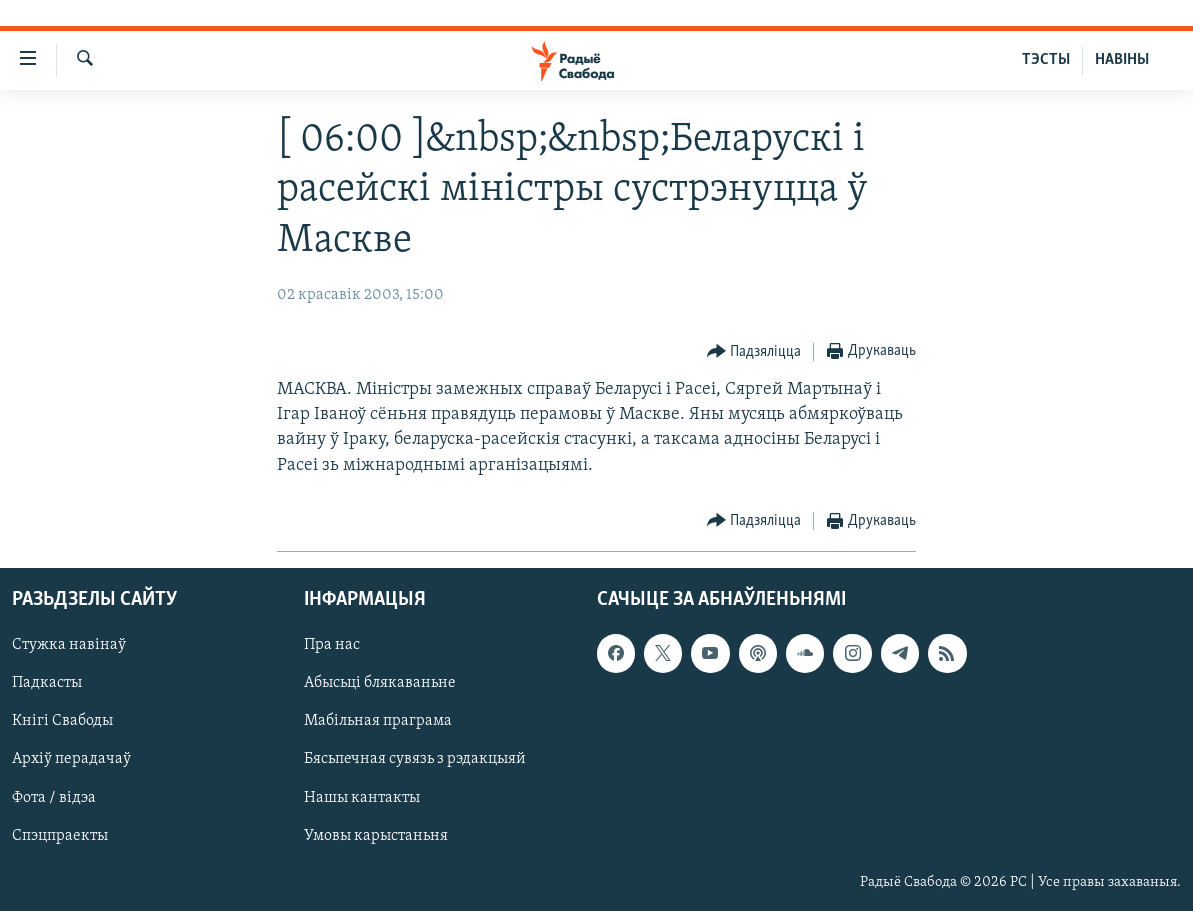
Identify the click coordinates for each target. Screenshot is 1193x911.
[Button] (754, 352)
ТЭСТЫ (1046, 60)
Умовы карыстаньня (376, 836)
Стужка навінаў (69, 645)
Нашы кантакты (362, 797)
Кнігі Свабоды (62, 721)
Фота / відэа (54, 797)
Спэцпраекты (60, 836)
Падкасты (47, 683)
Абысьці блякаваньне (380, 683)
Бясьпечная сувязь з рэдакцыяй (415, 759)
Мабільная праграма (378, 721)
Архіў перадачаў (71, 759)
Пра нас (332, 645)
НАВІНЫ (1122, 60)
